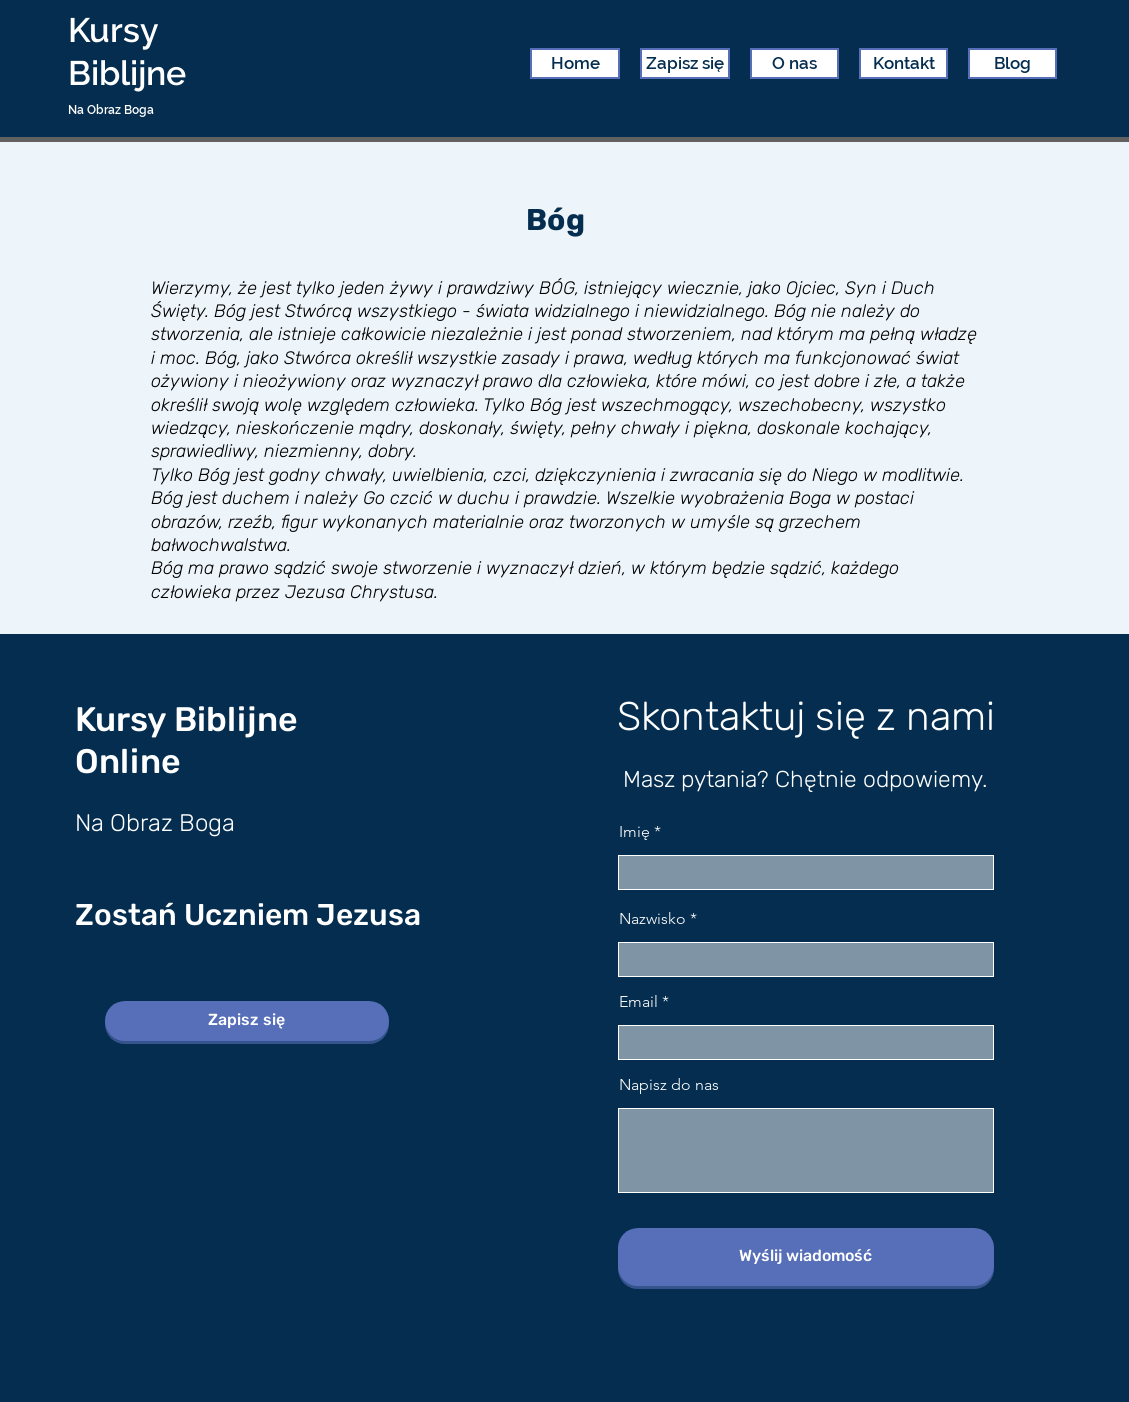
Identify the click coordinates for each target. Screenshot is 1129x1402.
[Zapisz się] (247, 1021)
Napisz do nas (669, 1085)
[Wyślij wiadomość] (806, 1257)
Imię (634, 832)
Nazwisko (652, 919)
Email (638, 1002)
